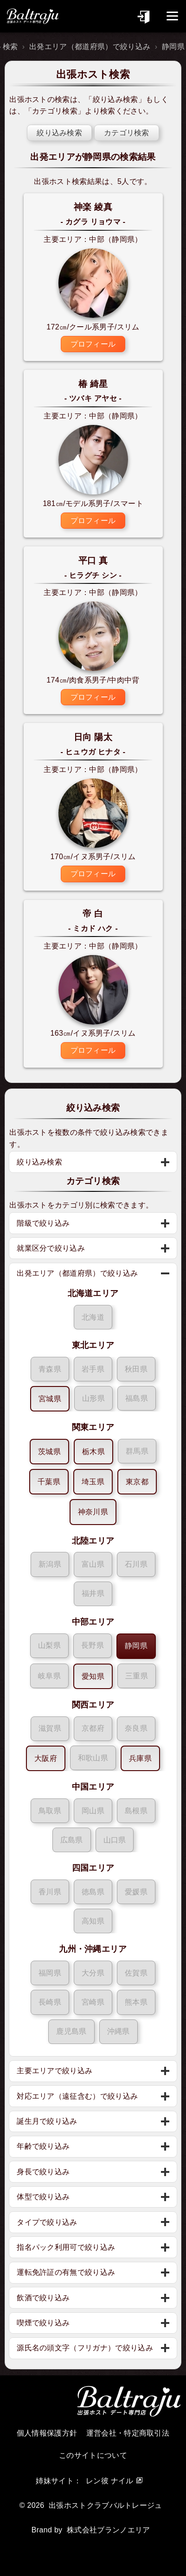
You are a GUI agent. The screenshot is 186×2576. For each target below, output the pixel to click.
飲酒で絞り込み (43, 2298)
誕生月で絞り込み (47, 2121)
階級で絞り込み (43, 1223)
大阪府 (45, 1758)
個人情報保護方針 (47, 2433)
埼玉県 (93, 1482)
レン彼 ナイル (110, 2481)
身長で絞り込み (43, 2172)
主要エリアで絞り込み (54, 2071)
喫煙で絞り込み (43, 2323)
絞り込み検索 (115, 99)
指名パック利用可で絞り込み (66, 2247)
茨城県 (49, 1452)
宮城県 (49, 1399)
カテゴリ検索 (54, 111)
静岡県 (136, 1646)
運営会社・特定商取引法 (128, 2433)
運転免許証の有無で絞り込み (66, 2272)
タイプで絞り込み (47, 2222)
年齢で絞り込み (43, 2146)
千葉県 (49, 1482)
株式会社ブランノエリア (108, 2530)
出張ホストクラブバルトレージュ (105, 2505)
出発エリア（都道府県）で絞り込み (89, 47)
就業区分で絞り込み (51, 1248)
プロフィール (93, 344)
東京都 (137, 1482)
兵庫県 (140, 1758)
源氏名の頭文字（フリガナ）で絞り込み (85, 2348)
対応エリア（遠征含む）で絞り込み (77, 2096)
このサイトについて (93, 2455)
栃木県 (93, 1452)
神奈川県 (93, 1512)
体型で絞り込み (43, 2197)
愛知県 (93, 1676)
